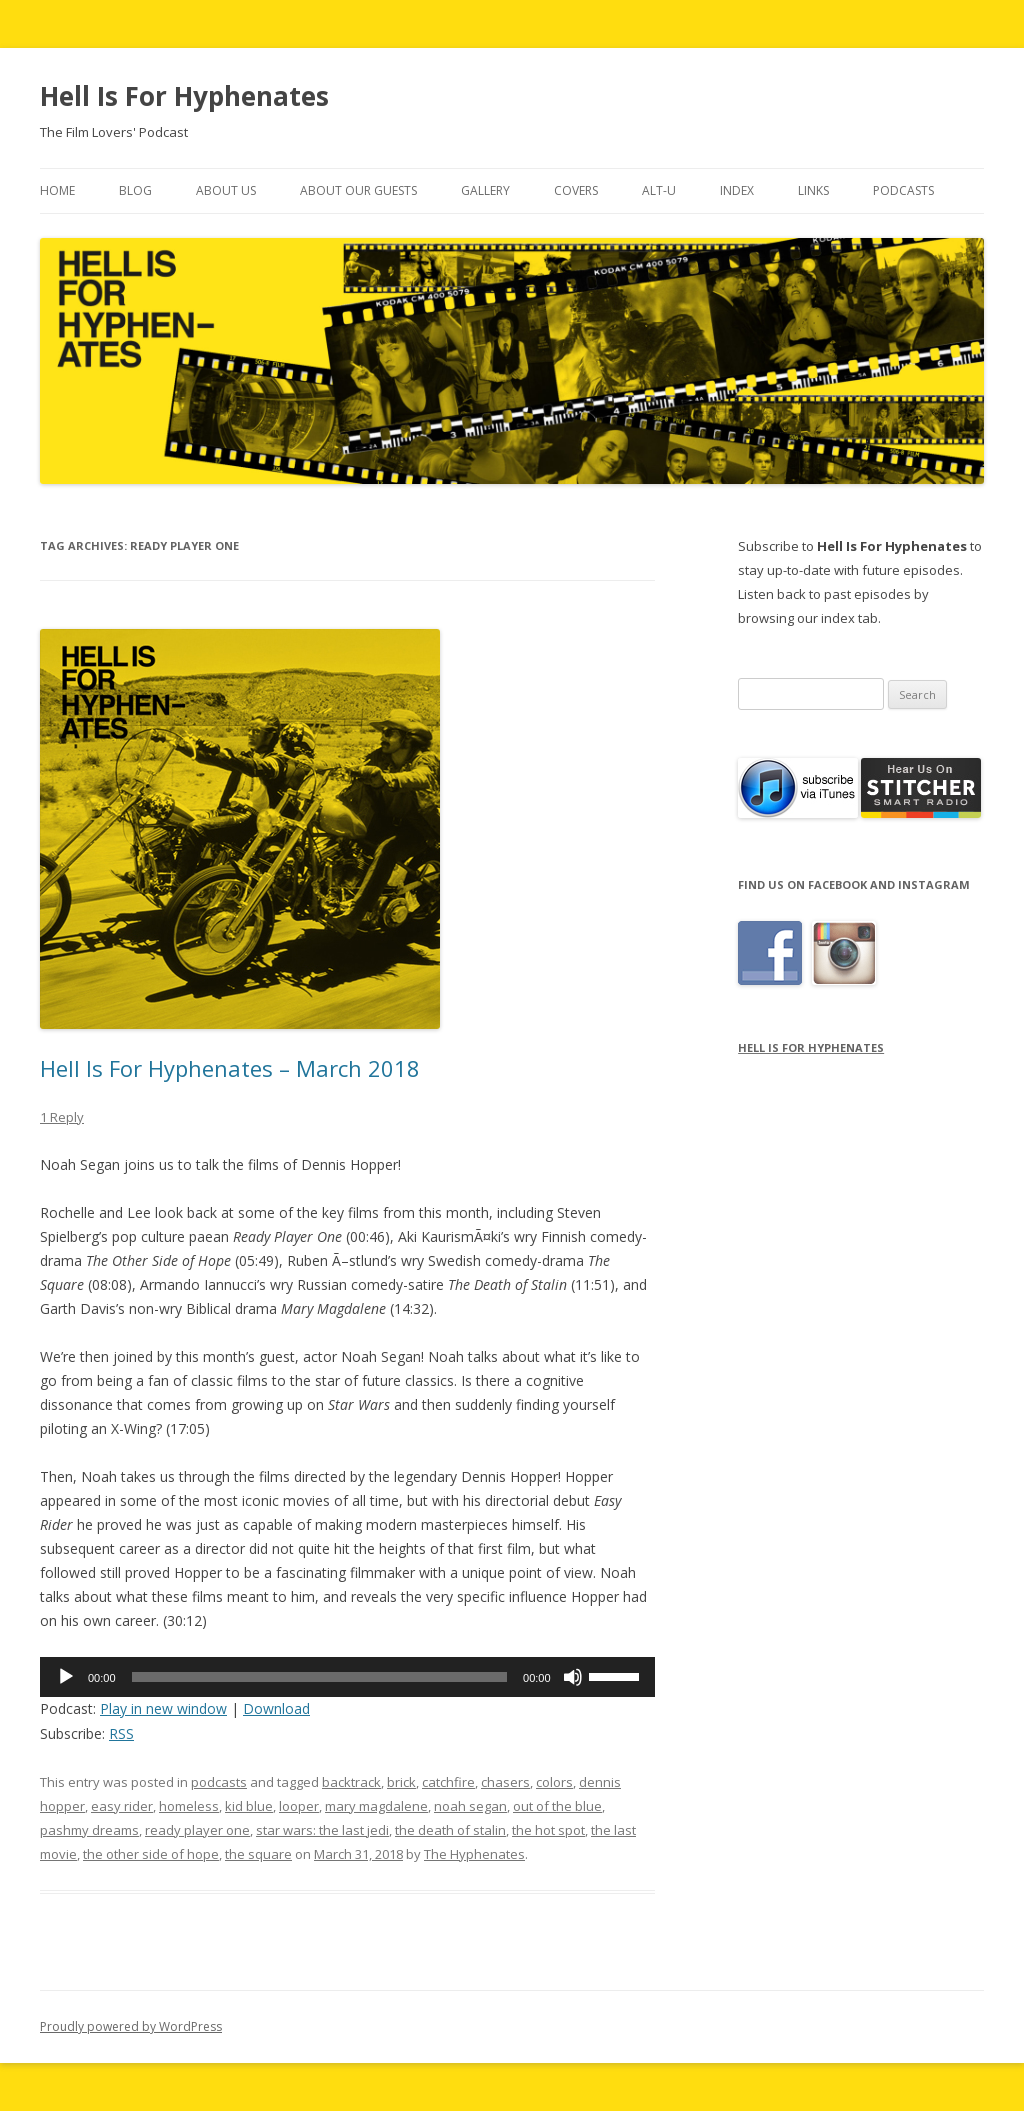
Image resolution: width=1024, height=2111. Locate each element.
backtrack (351, 1782)
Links (813, 190)
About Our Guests (358, 190)
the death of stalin (450, 1830)
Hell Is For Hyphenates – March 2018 (230, 1068)
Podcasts (903, 190)
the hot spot (548, 1830)
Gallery (485, 190)
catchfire (448, 1782)
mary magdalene (376, 1806)
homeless (189, 1806)
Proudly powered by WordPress (131, 2026)
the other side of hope (151, 1854)
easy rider (122, 1806)
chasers (505, 1782)
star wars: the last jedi (322, 1830)
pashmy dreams (89, 1830)
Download (276, 1708)
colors (554, 1782)
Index (737, 190)
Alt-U (659, 190)
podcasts (219, 1782)
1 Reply (62, 1117)
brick (401, 1782)
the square (258, 1854)
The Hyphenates (474, 1854)
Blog (135, 190)
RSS (121, 1733)
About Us (226, 190)
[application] (347, 1677)
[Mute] (573, 1677)
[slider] (320, 1677)
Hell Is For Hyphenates (184, 96)
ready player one (197, 1830)
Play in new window (163, 1708)
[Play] (66, 1677)
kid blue (249, 1806)
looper (299, 1806)
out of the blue (557, 1806)
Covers (576, 190)
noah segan (470, 1806)
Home (57, 190)
